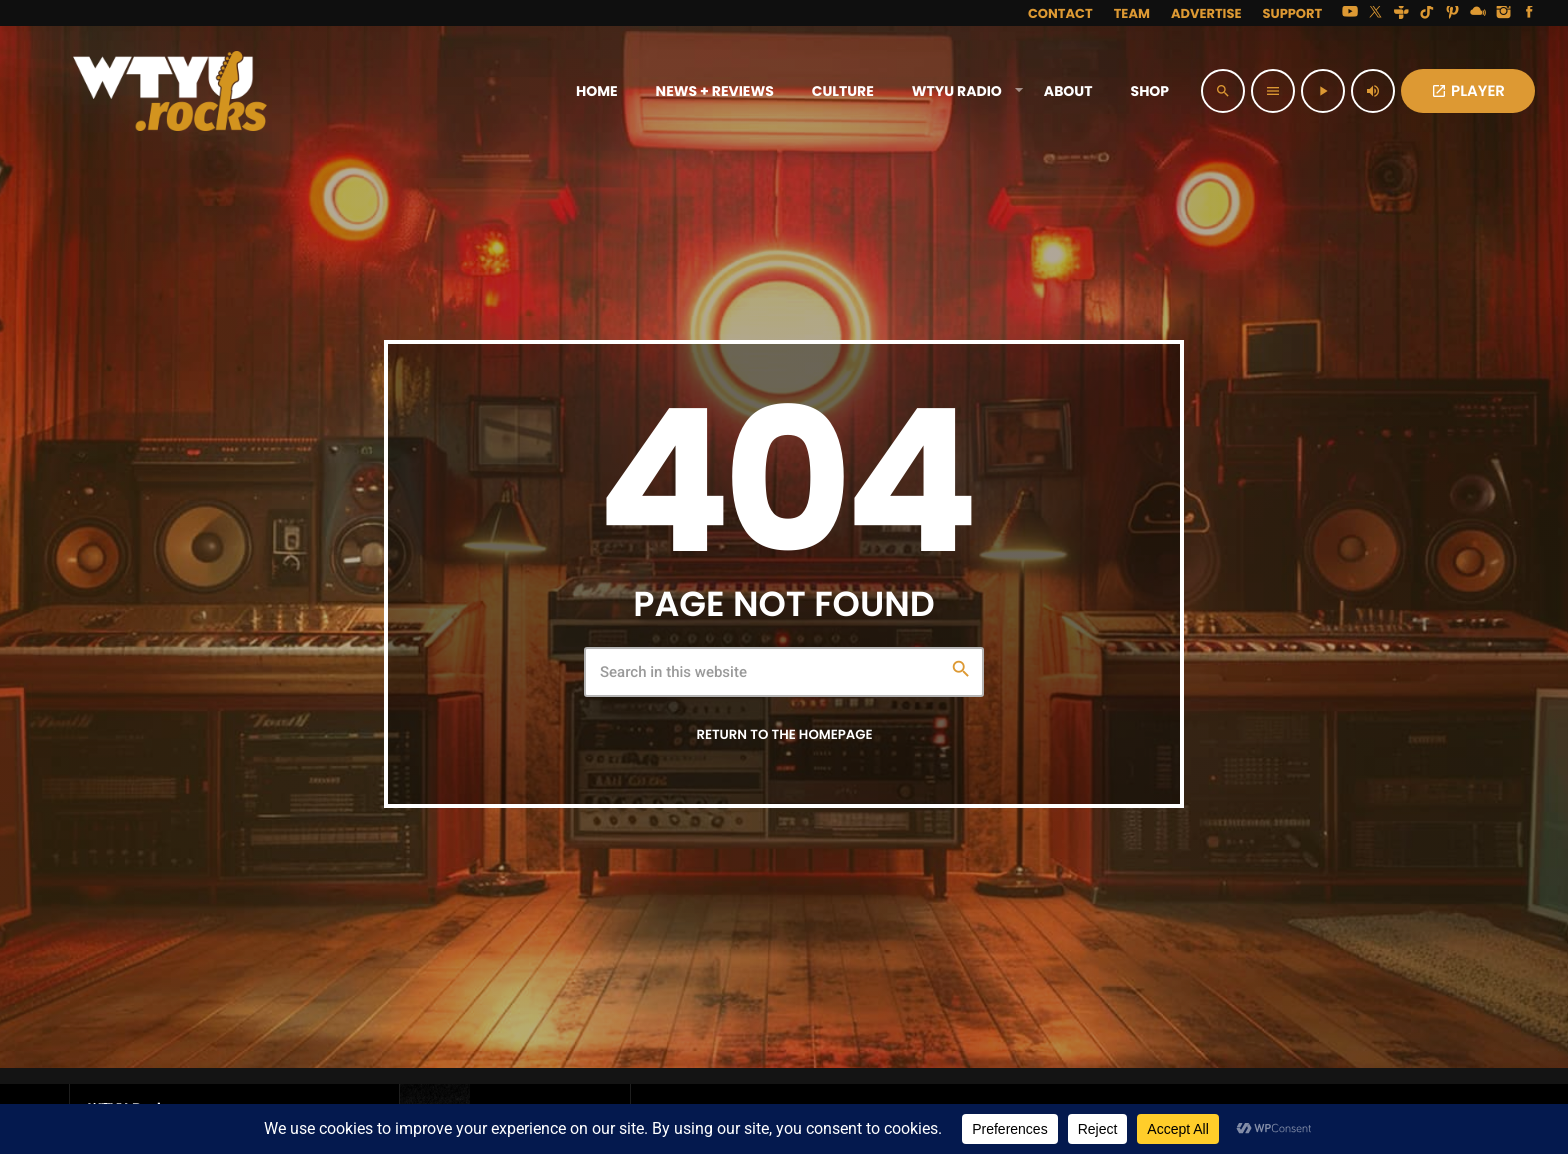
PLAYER (1468, 91)
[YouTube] (1350, 13)
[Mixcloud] (1478, 13)
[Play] (1323, 91)
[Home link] (170, 91)
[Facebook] (1529, 13)
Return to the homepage (784, 734)
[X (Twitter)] (1376, 13)
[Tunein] (1401, 13)
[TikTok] (1427, 13)
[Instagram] (1504, 13)
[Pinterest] (1453, 13)
